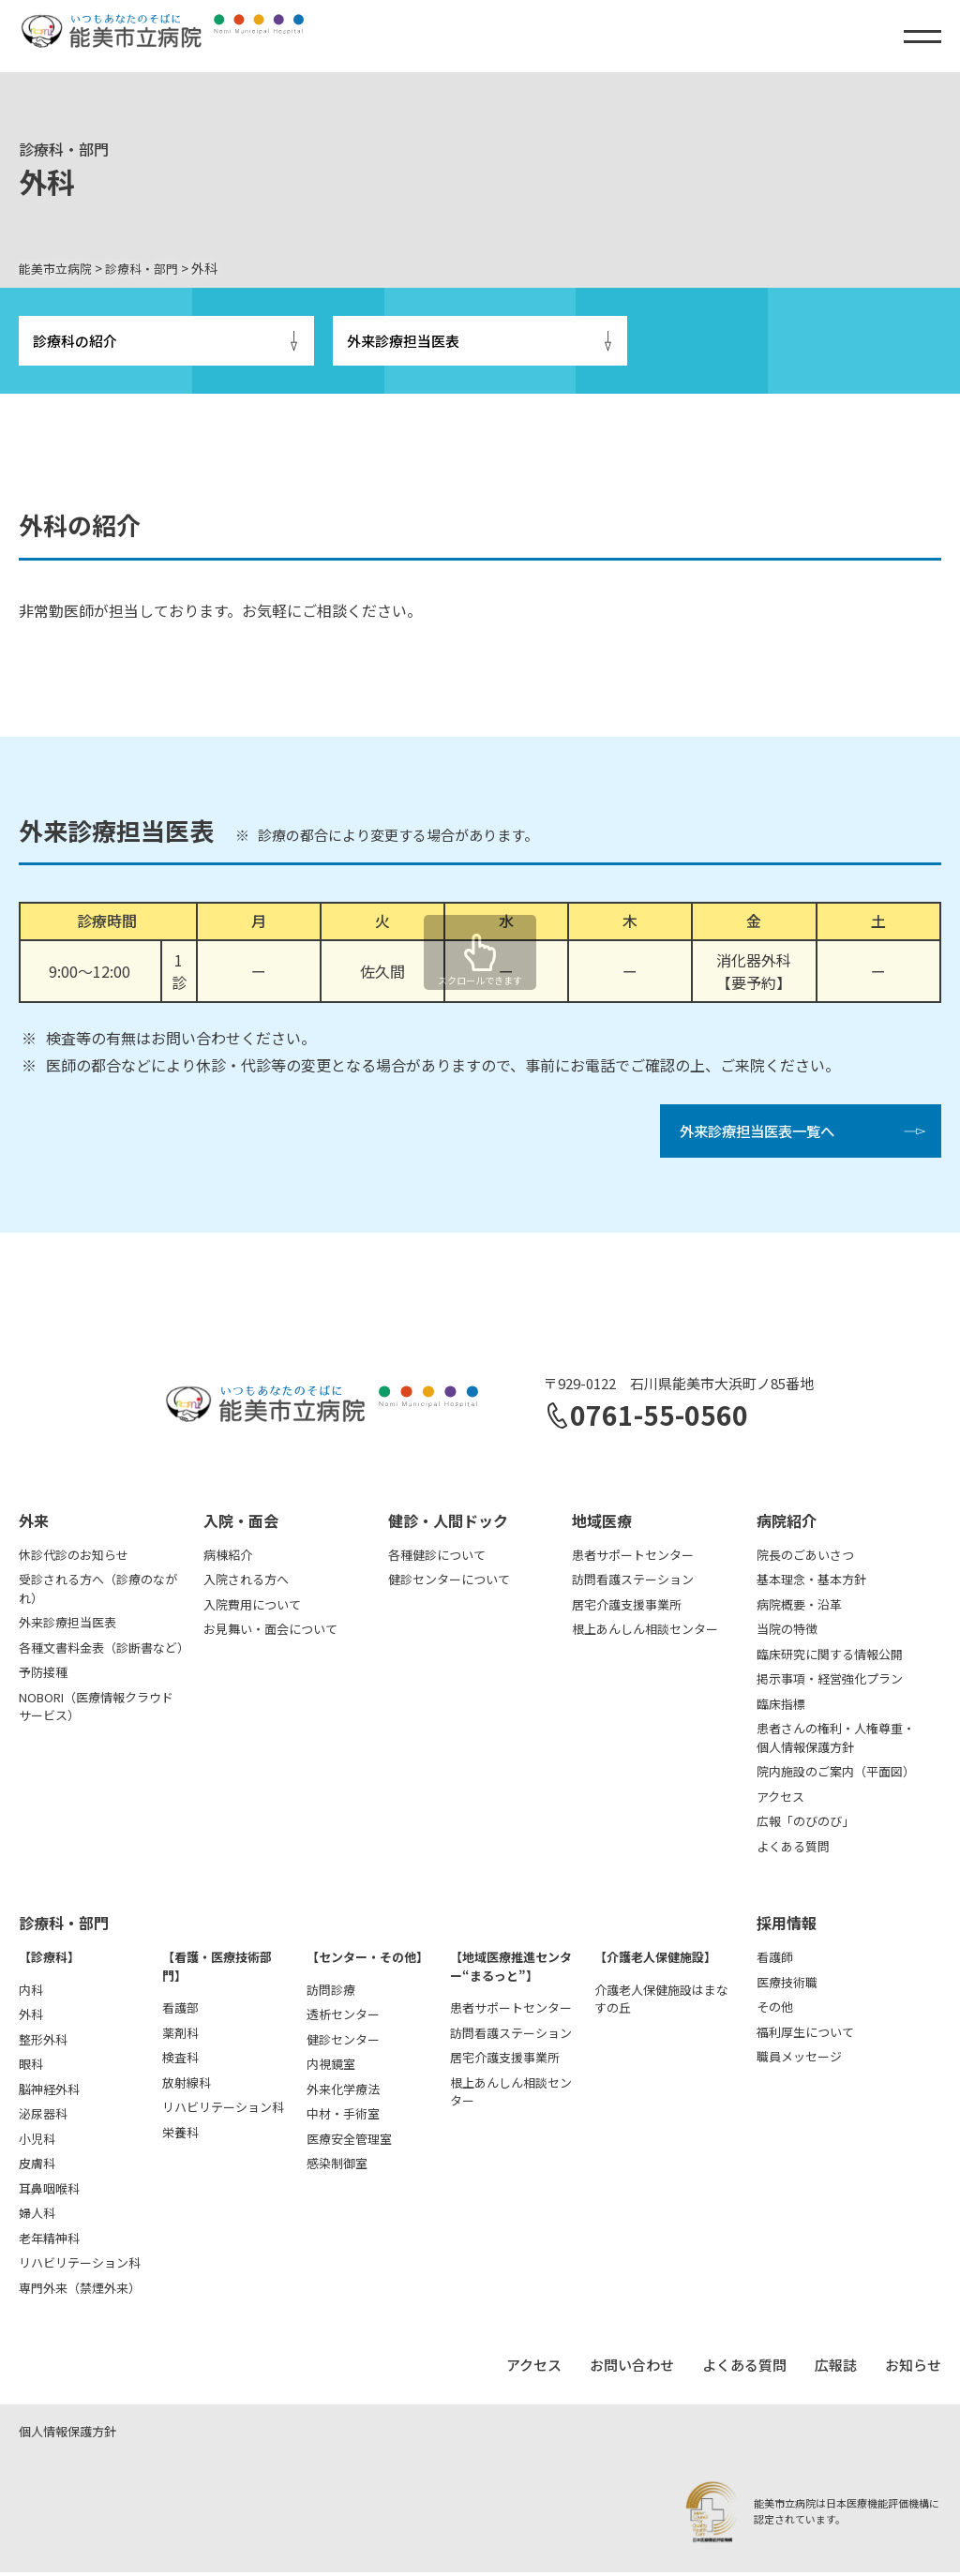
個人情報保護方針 (67, 2435)
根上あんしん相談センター (645, 1633)
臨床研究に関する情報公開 (830, 1658)
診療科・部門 (64, 1927)
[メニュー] (922, 36)
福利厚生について (805, 2035)
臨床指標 (781, 1707)
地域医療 (602, 1524)
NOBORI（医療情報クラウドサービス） (96, 1710)
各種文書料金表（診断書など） (102, 1651)
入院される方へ (246, 1584)
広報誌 (836, 2369)
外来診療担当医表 (403, 342)
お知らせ (913, 2369)
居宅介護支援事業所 (627, 1608)
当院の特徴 (787, 1633)
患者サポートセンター (633, 1558)
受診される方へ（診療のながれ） (98, 1593)
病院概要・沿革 (799, 1608)
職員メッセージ (799, 2061)
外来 (34, 1524)
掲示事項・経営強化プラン (830, 1683)
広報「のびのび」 (805, 1826)
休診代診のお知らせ (73, 1558)
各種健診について (437, 1558)
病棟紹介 (227, 1558)
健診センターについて (449, 1584)
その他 (775, 2011)
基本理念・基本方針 (811, 1584)
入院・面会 (240, 1524)
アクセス (780, 1800)
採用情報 (787, 1927)
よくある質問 (793, 1850)
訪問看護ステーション (633, 1584)
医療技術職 (787, 1986)
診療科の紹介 (75, 342)
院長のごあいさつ (805, 1558)
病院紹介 (787, 1524)
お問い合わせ (632, 2369)
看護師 (775, 1961)
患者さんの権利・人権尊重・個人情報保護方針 (836, 1742)
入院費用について (252, 1608)
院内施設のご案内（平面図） (836, 1776)
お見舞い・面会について (270, 1633)
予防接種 (43, 1676)
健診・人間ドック (448, 1524)
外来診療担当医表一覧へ (762, 1134)
